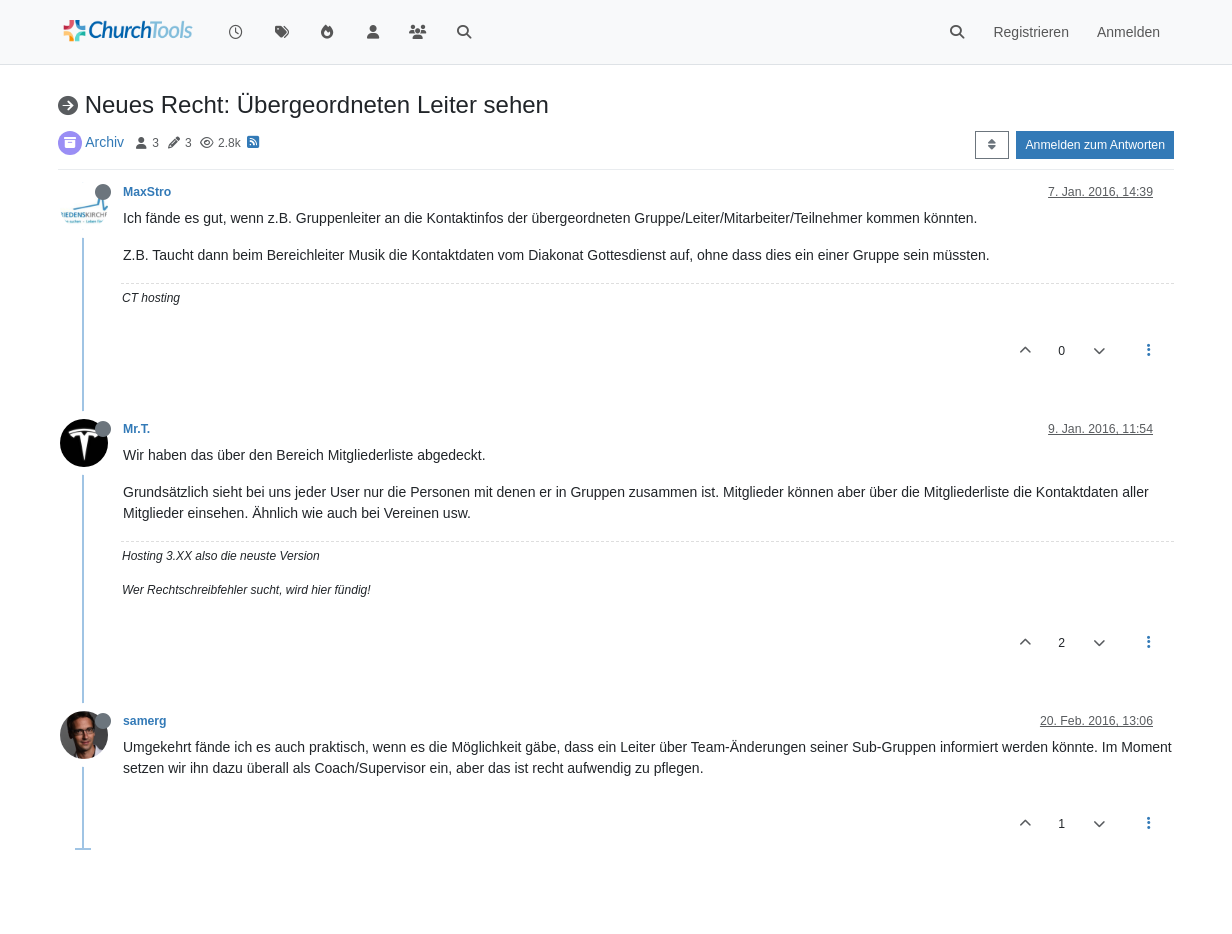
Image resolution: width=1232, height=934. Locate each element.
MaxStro (147, 192)
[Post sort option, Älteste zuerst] (991, 145)
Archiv (104, 142)
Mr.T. (136, 429)
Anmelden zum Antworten (1095, 145)
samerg (145, 721)
